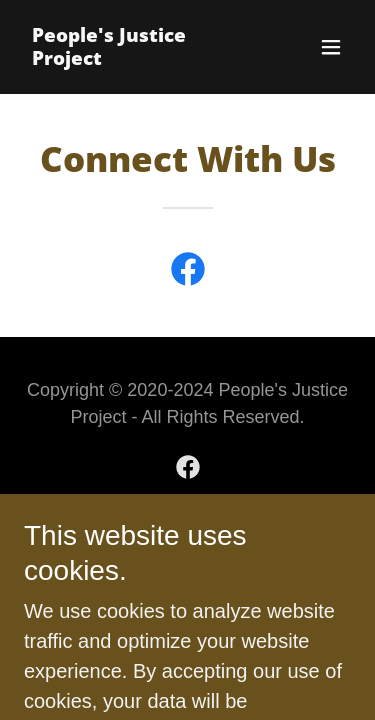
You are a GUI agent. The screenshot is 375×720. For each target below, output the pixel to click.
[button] (331, 47)
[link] (138, 58)
